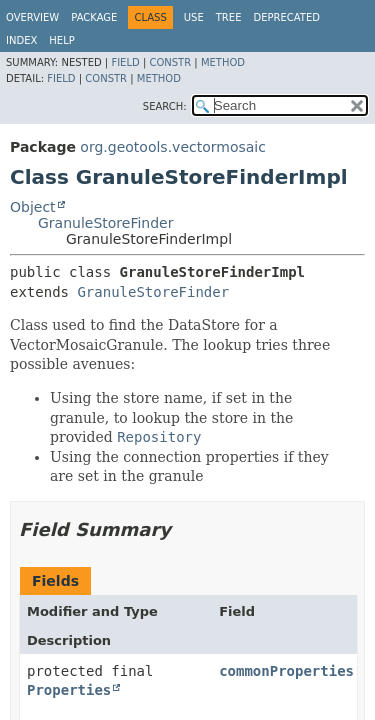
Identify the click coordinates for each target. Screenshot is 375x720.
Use (194, 17)
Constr (170, 62)
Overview (32, 17)
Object (33, 207)
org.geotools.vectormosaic (173, 147)
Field (125, 62)
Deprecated (286, 17)
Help (61, 40)
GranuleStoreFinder (106, 223)
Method (223, 62)
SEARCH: (165, 106)
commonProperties (286, 671)
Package (94, 17)
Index (21, 40)
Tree (229, 17)
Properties (69, 690)
